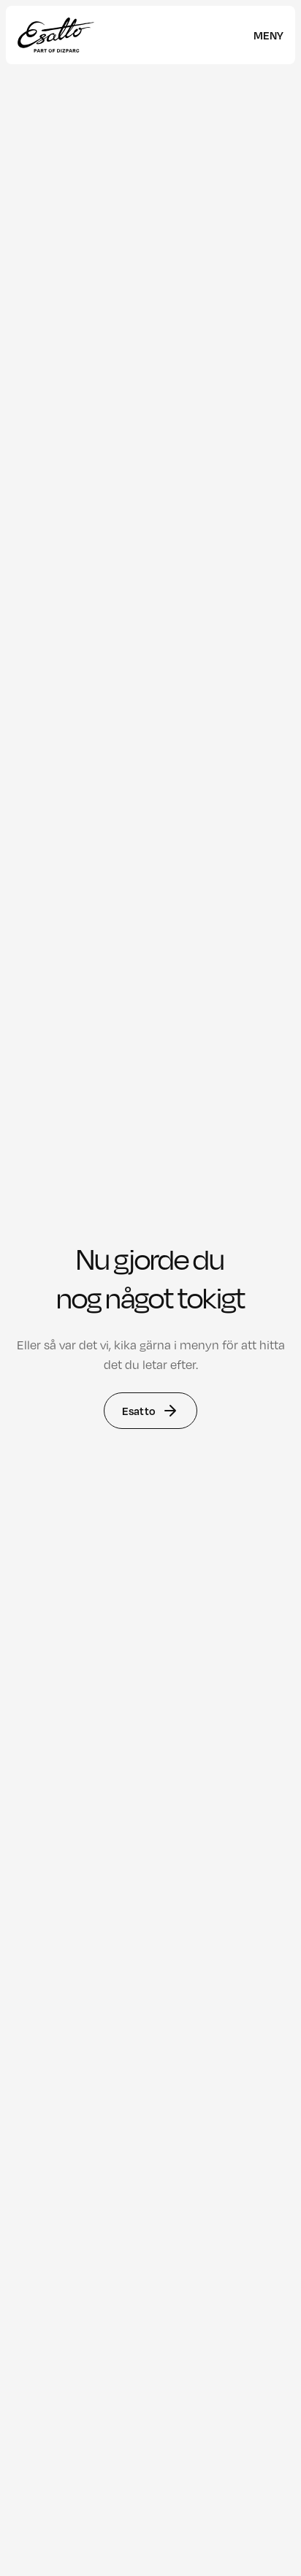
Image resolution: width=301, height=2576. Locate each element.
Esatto (150, 1410)
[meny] (268, 35)
